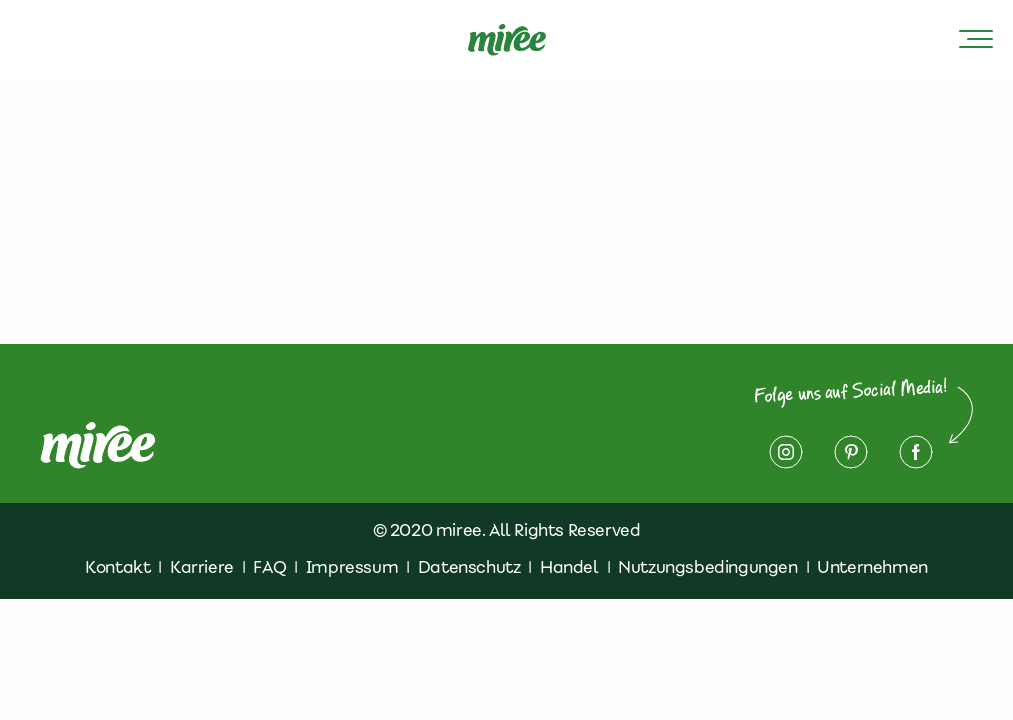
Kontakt (117, 567)
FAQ (269, 567)
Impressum (352, 567)
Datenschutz (469, 567)
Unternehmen (872, 567)
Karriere (202, 567)
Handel (569, 567)
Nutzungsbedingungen (707, 567)
